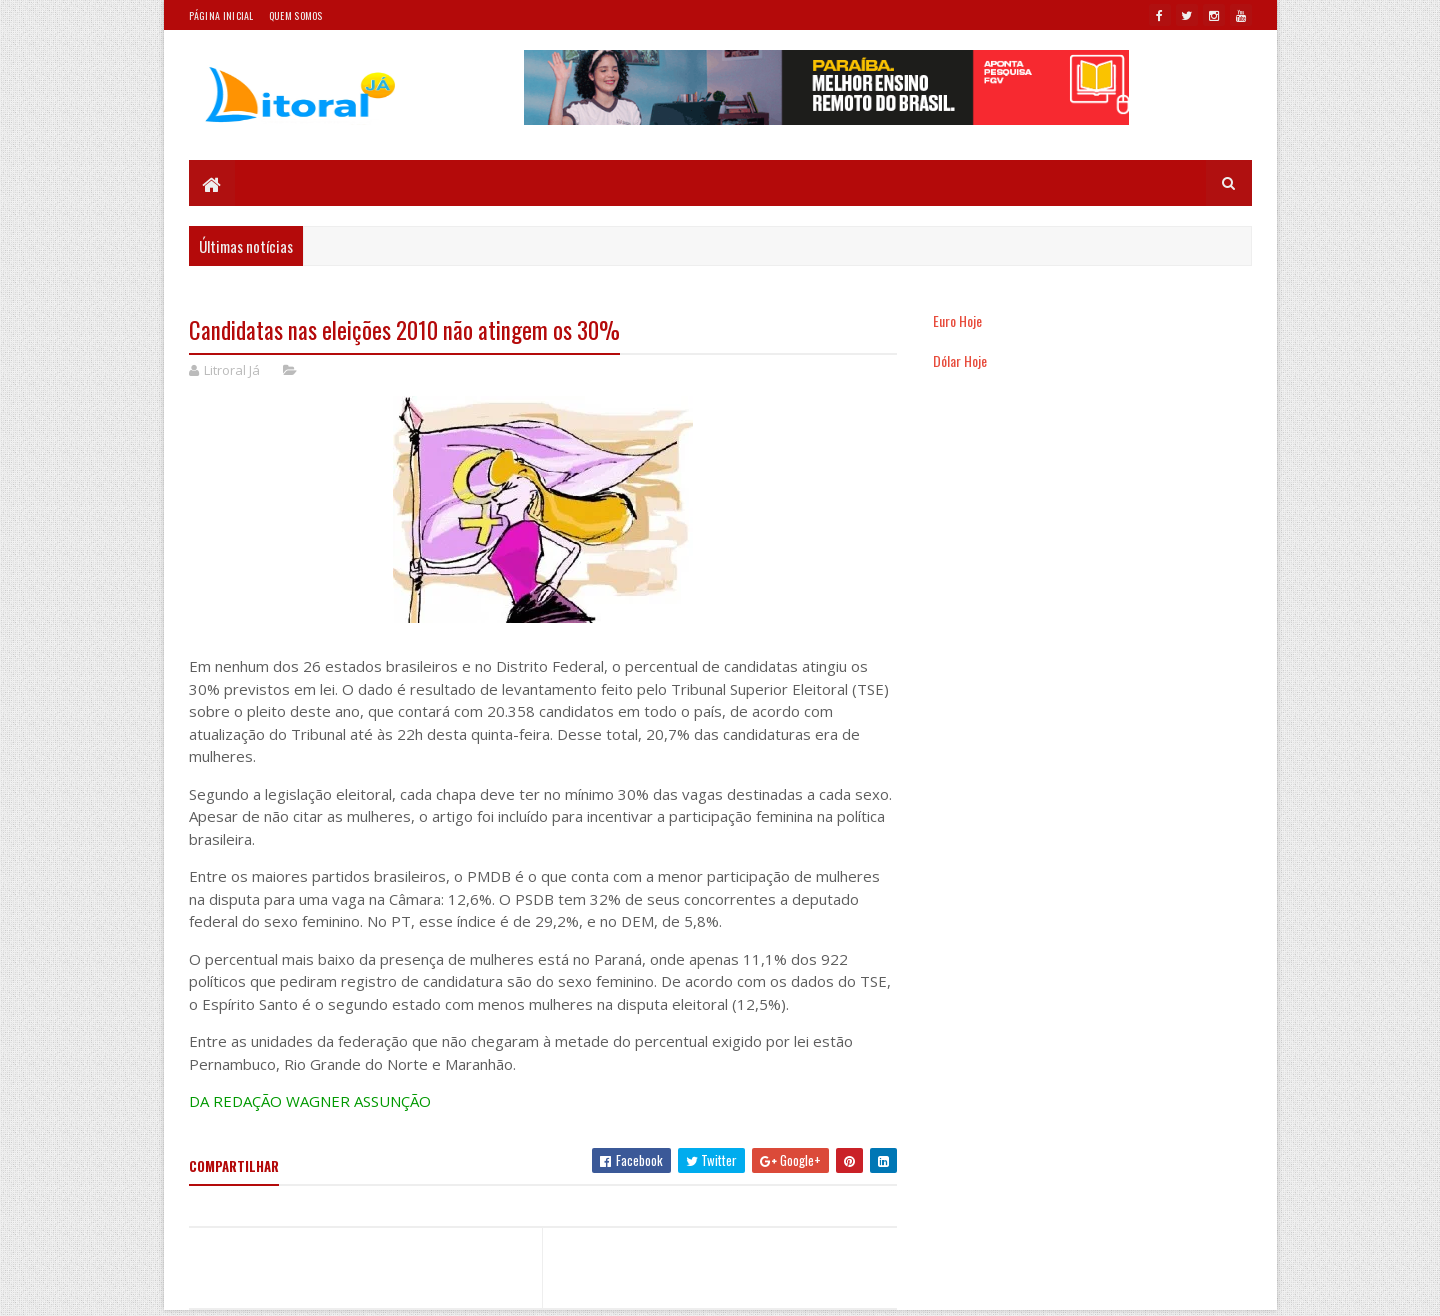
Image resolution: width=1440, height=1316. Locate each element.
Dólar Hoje (960, 360)
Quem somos (296, 15)
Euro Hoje (957, 320)
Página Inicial (221, 15)
